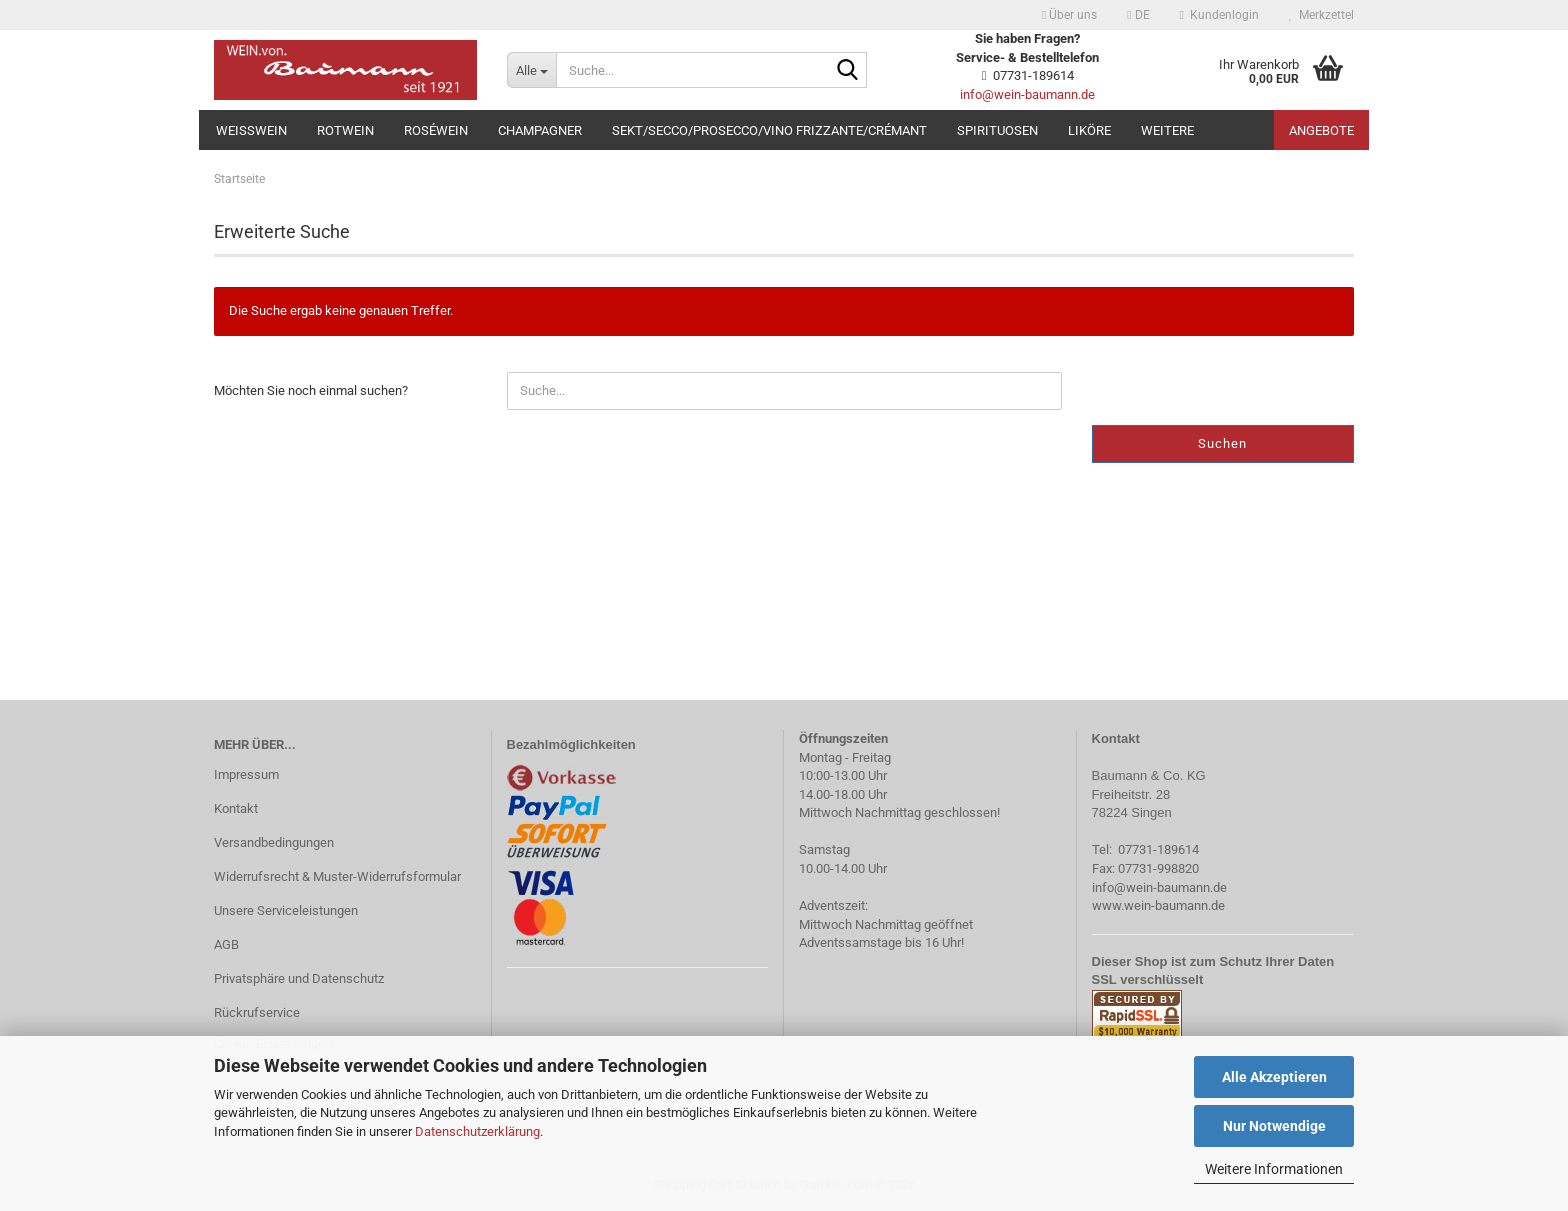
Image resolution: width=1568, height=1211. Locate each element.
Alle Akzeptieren (1274, 1077)
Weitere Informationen (1274, 1169)
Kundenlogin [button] (1219, 15)
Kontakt (236, 808)
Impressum (246, 774)
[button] (1138, 15)
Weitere (1167, 130)
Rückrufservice (257, 1012)
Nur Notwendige (1274, 1126)
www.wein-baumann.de (1158, 905)
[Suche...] (531, 70)
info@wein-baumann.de (1027, 94)
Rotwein (345, 130)
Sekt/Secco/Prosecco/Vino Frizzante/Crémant (769, 130)
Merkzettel (1321, 15)
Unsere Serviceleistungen (286, 910)
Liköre (1089, 130)
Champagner (540, 130)
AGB (226, 944)
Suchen (1222, 443)
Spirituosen (997, 130)
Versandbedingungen (274, 842)
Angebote (1321, 130)
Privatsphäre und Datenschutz (299, 978)
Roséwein (436, 130)
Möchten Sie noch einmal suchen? (311, 390)
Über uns (1069, 15)
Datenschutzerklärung (477, 1131)
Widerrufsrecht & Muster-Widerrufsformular (337, 876)
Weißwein (251, 130)
